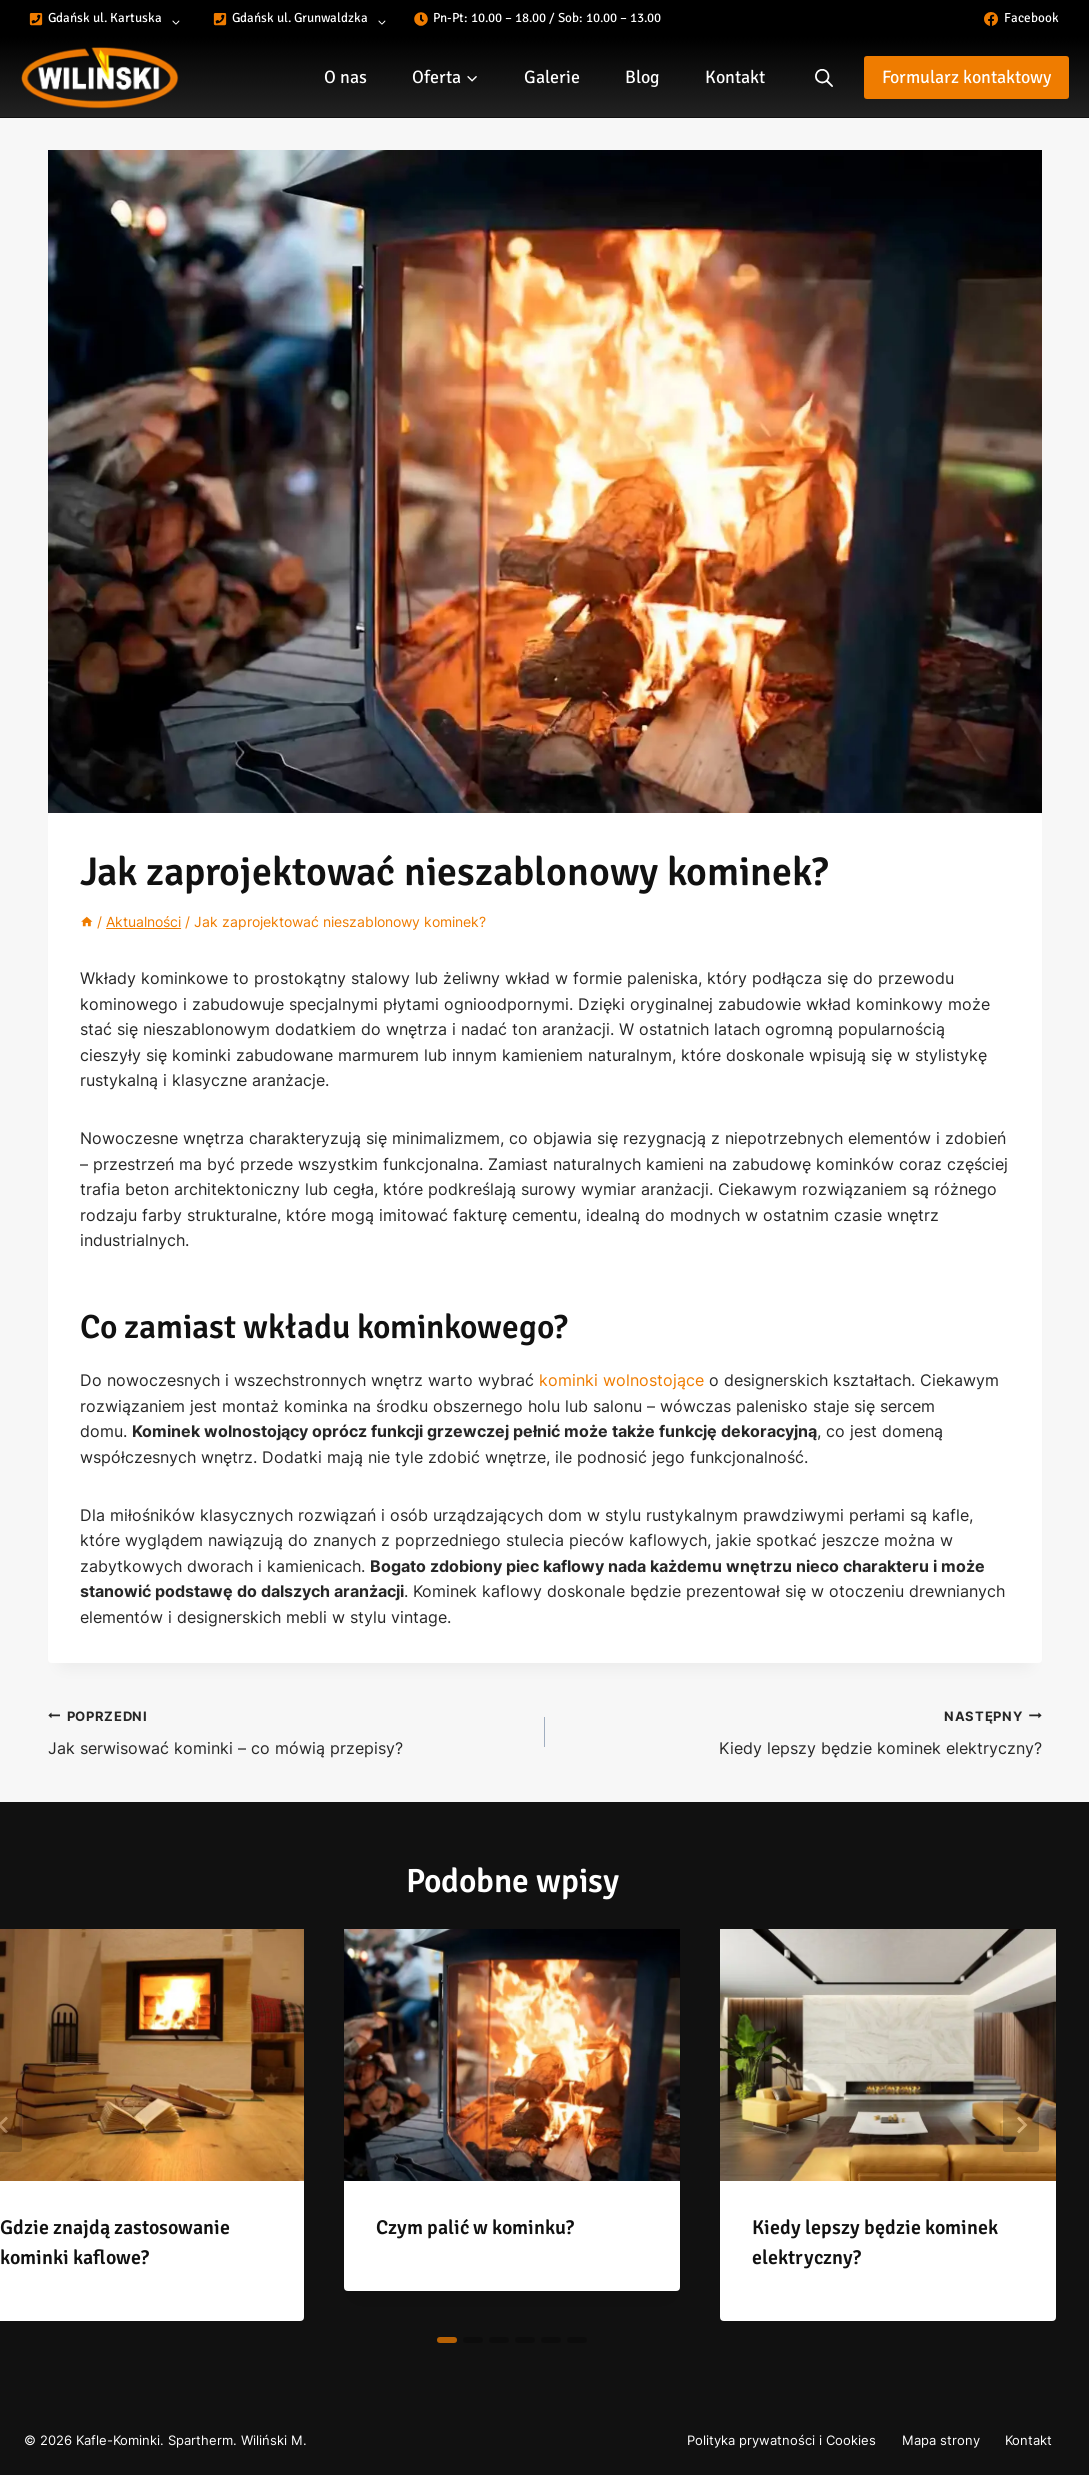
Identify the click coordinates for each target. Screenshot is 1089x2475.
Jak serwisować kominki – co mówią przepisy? (288, 1731)
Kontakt (735, 77)
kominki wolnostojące (621, 1380)
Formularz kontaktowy (966, 77)
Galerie (552, 77)
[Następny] (1021, 2125)
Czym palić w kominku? (475, 2227)
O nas (345, 77)
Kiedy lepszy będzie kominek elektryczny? (801, 1731)
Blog (642, 77)
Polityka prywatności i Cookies (781, 2440)
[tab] (447, 2340)
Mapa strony (941, 2440)
